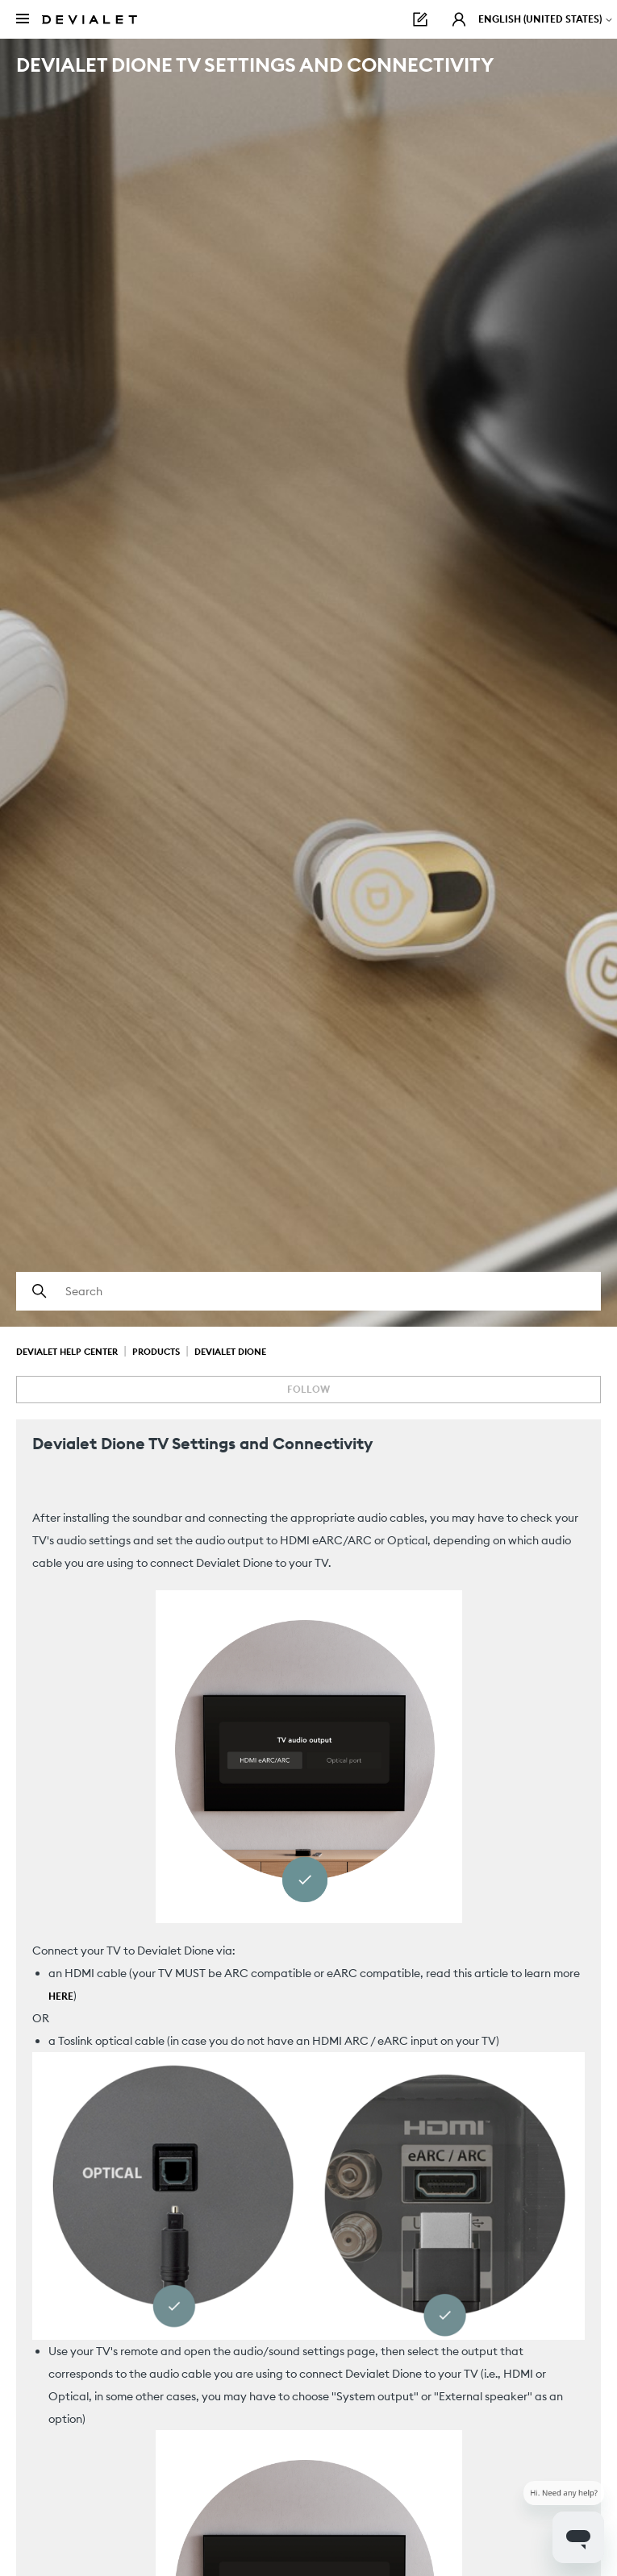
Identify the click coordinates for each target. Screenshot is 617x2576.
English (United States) (546, 19)
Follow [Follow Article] (308, 1389)
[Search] (308, 1291)
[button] (459, 19)
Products (156, 1351)
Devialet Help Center (67, 1351)
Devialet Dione (230, 1351)
